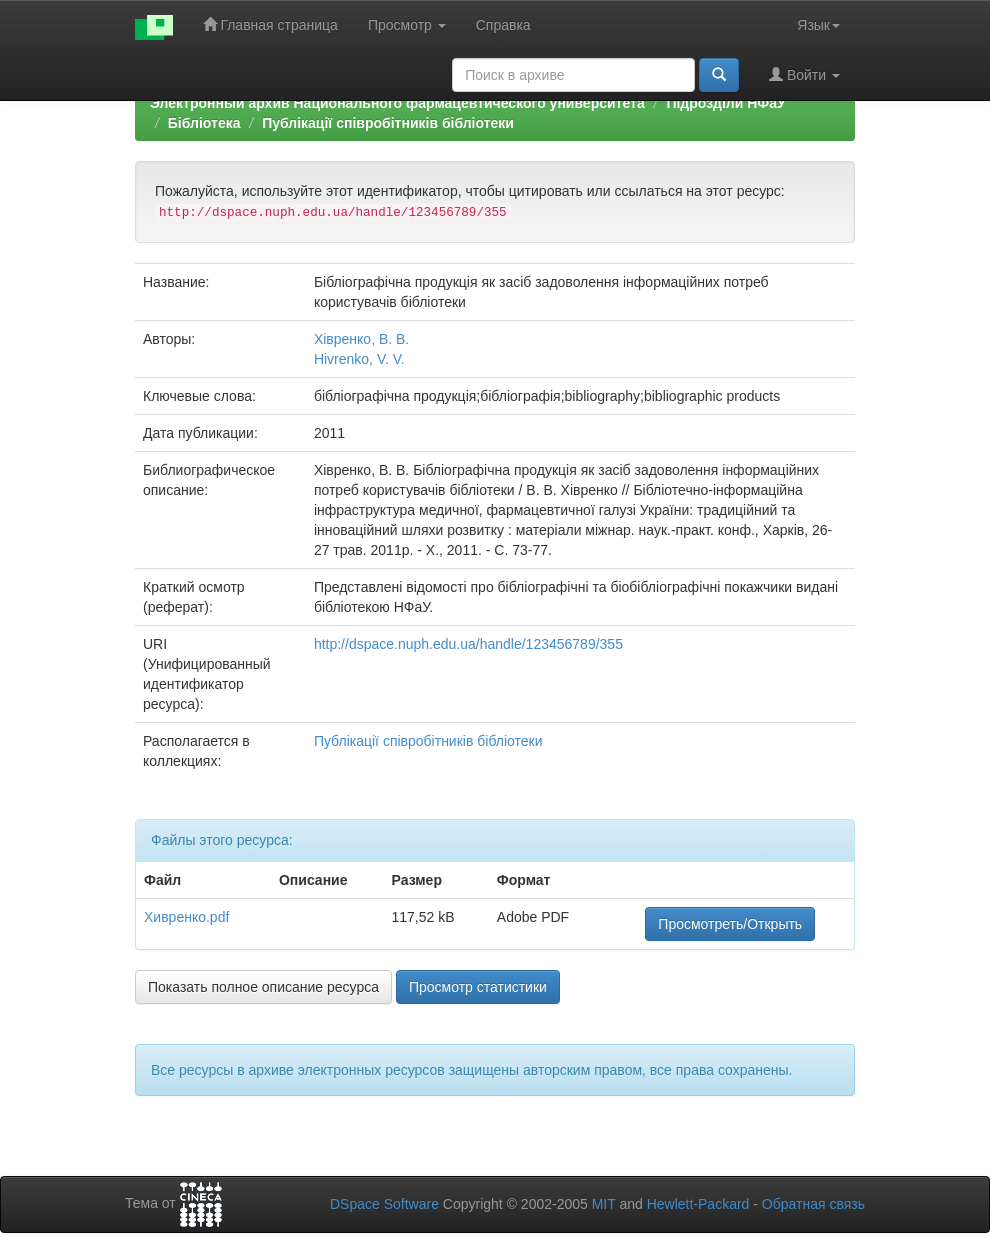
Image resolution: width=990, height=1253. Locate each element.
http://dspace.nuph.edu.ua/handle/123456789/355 (468, 644)
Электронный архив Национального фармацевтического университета (397, 103)
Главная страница (270, 24)
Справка (503, 25)
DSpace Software (384, 1204)
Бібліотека (204, 123)
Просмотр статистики (478, 987)
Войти (804, 74)
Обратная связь (813, 1204)
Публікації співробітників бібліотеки (388, 123)
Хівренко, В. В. (361, 339)
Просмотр (407, 25)
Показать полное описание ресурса (263, 987)
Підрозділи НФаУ (725, 103)
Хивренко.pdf (186, 917)
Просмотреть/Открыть (730, 924)
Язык (818, 25)
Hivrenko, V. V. (359, 359)
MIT (604, 1204)
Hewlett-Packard (698, 1204)
